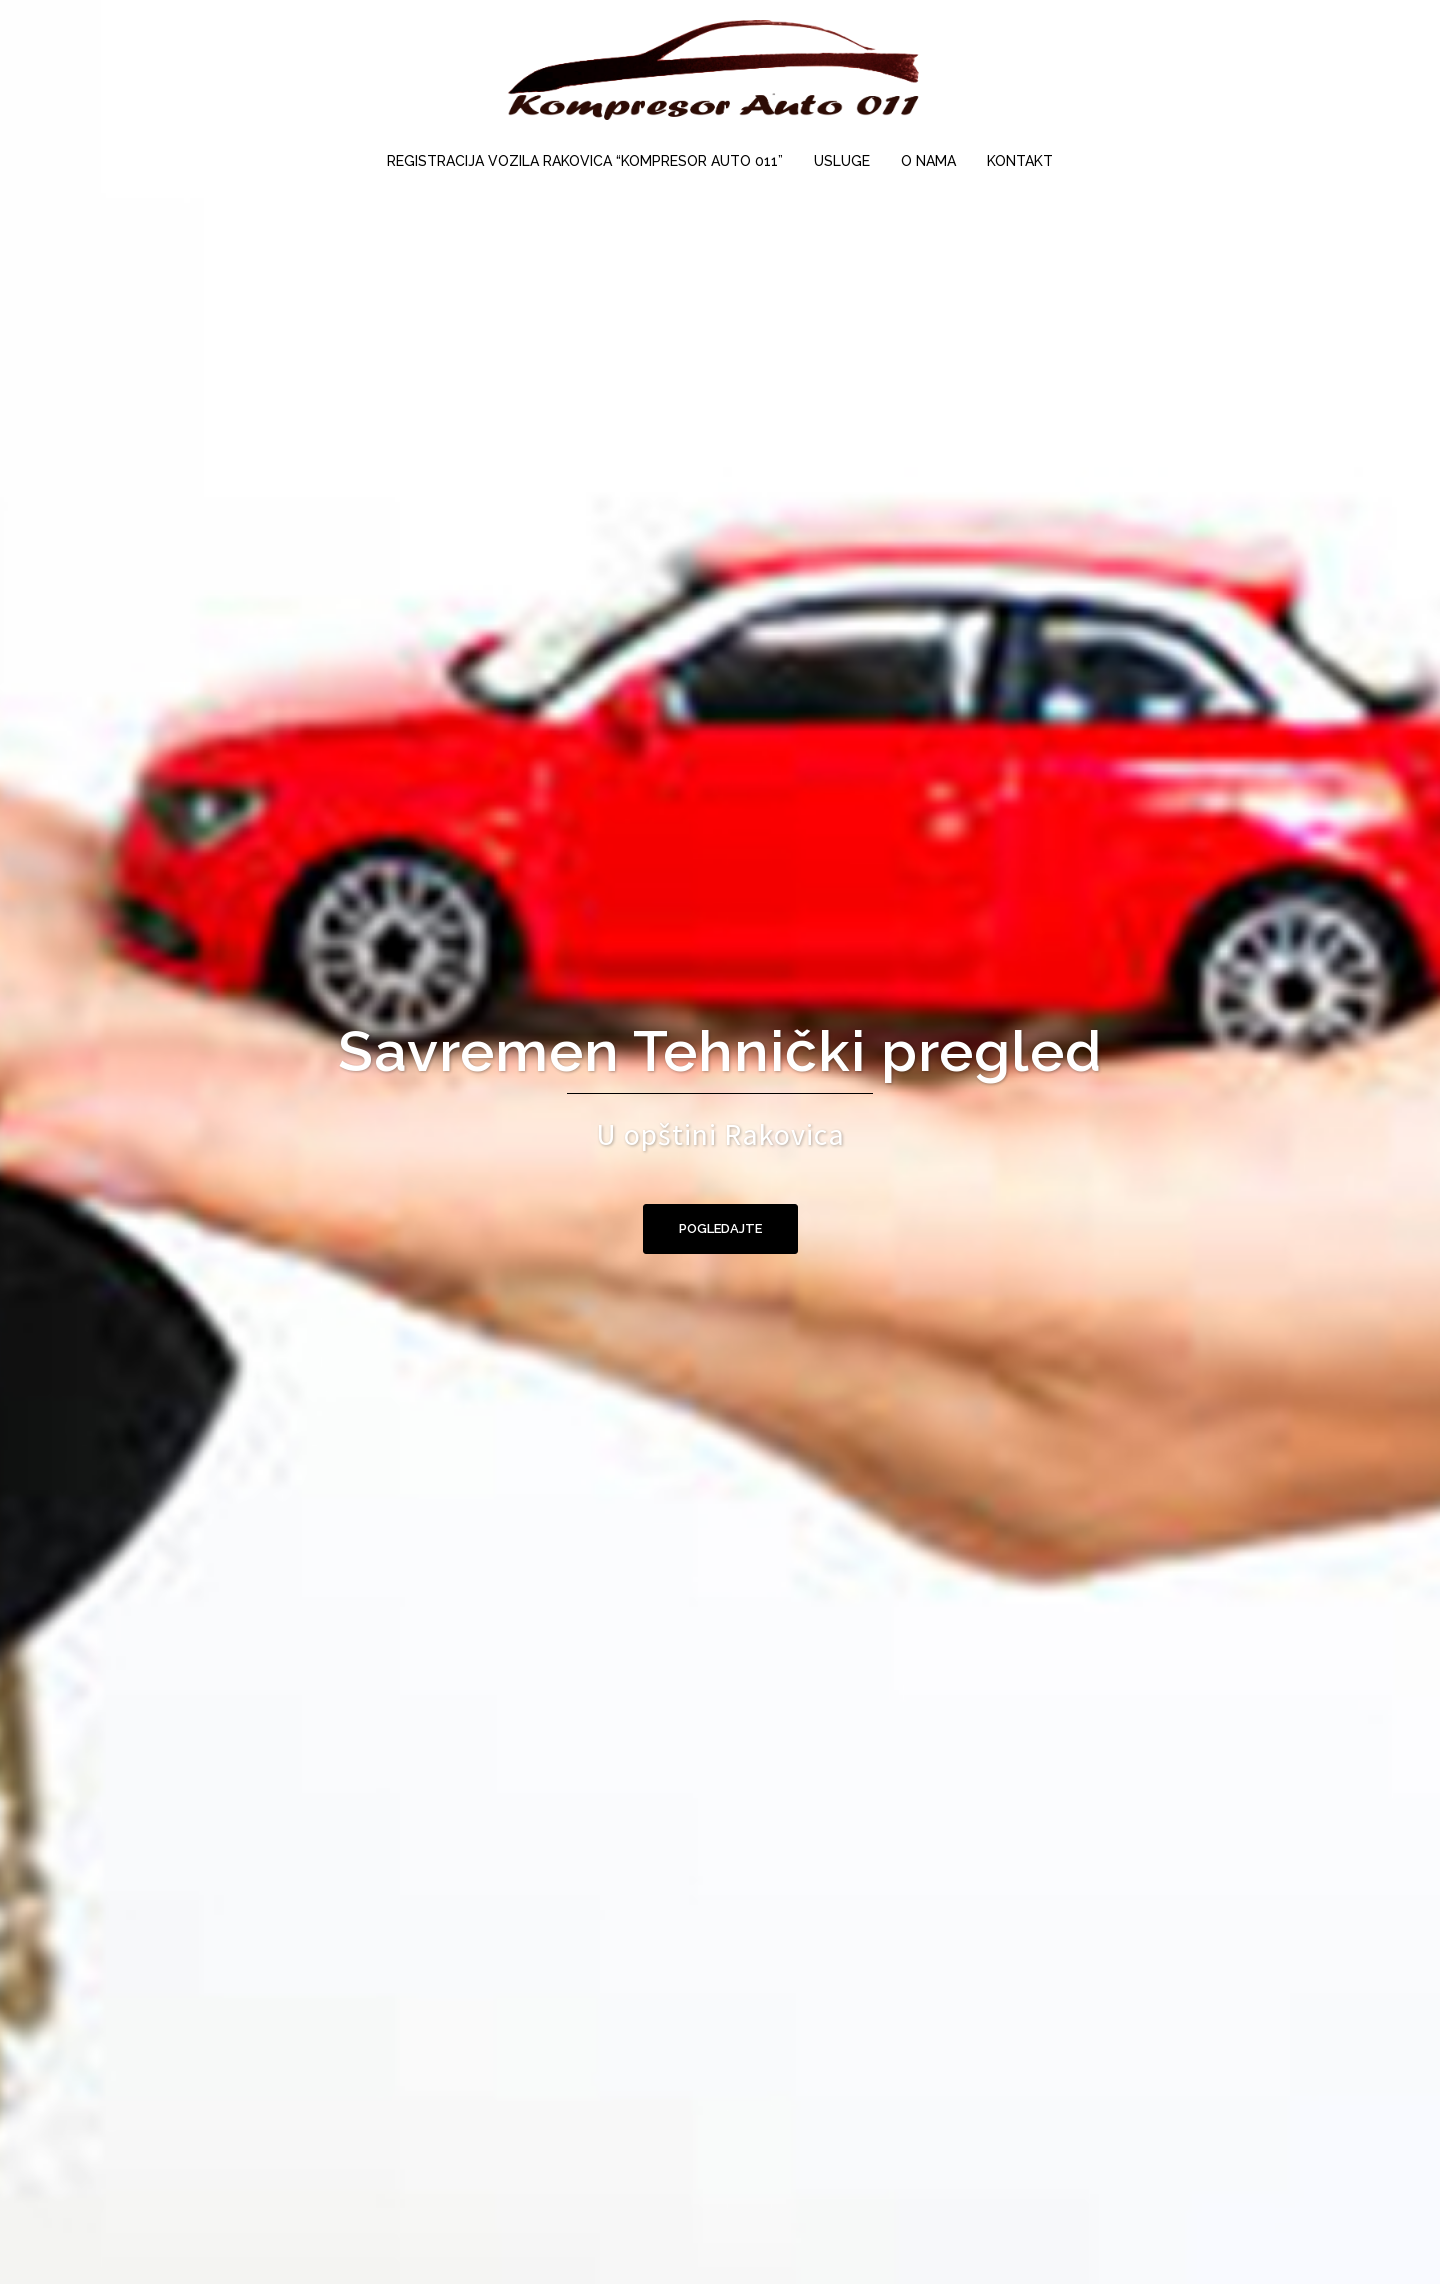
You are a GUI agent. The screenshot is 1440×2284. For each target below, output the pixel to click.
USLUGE (842, 161)
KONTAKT (1020, 161)
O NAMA (928, 161)
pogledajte (720, 1228)
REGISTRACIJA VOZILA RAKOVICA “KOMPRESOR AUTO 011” (585, 161)
